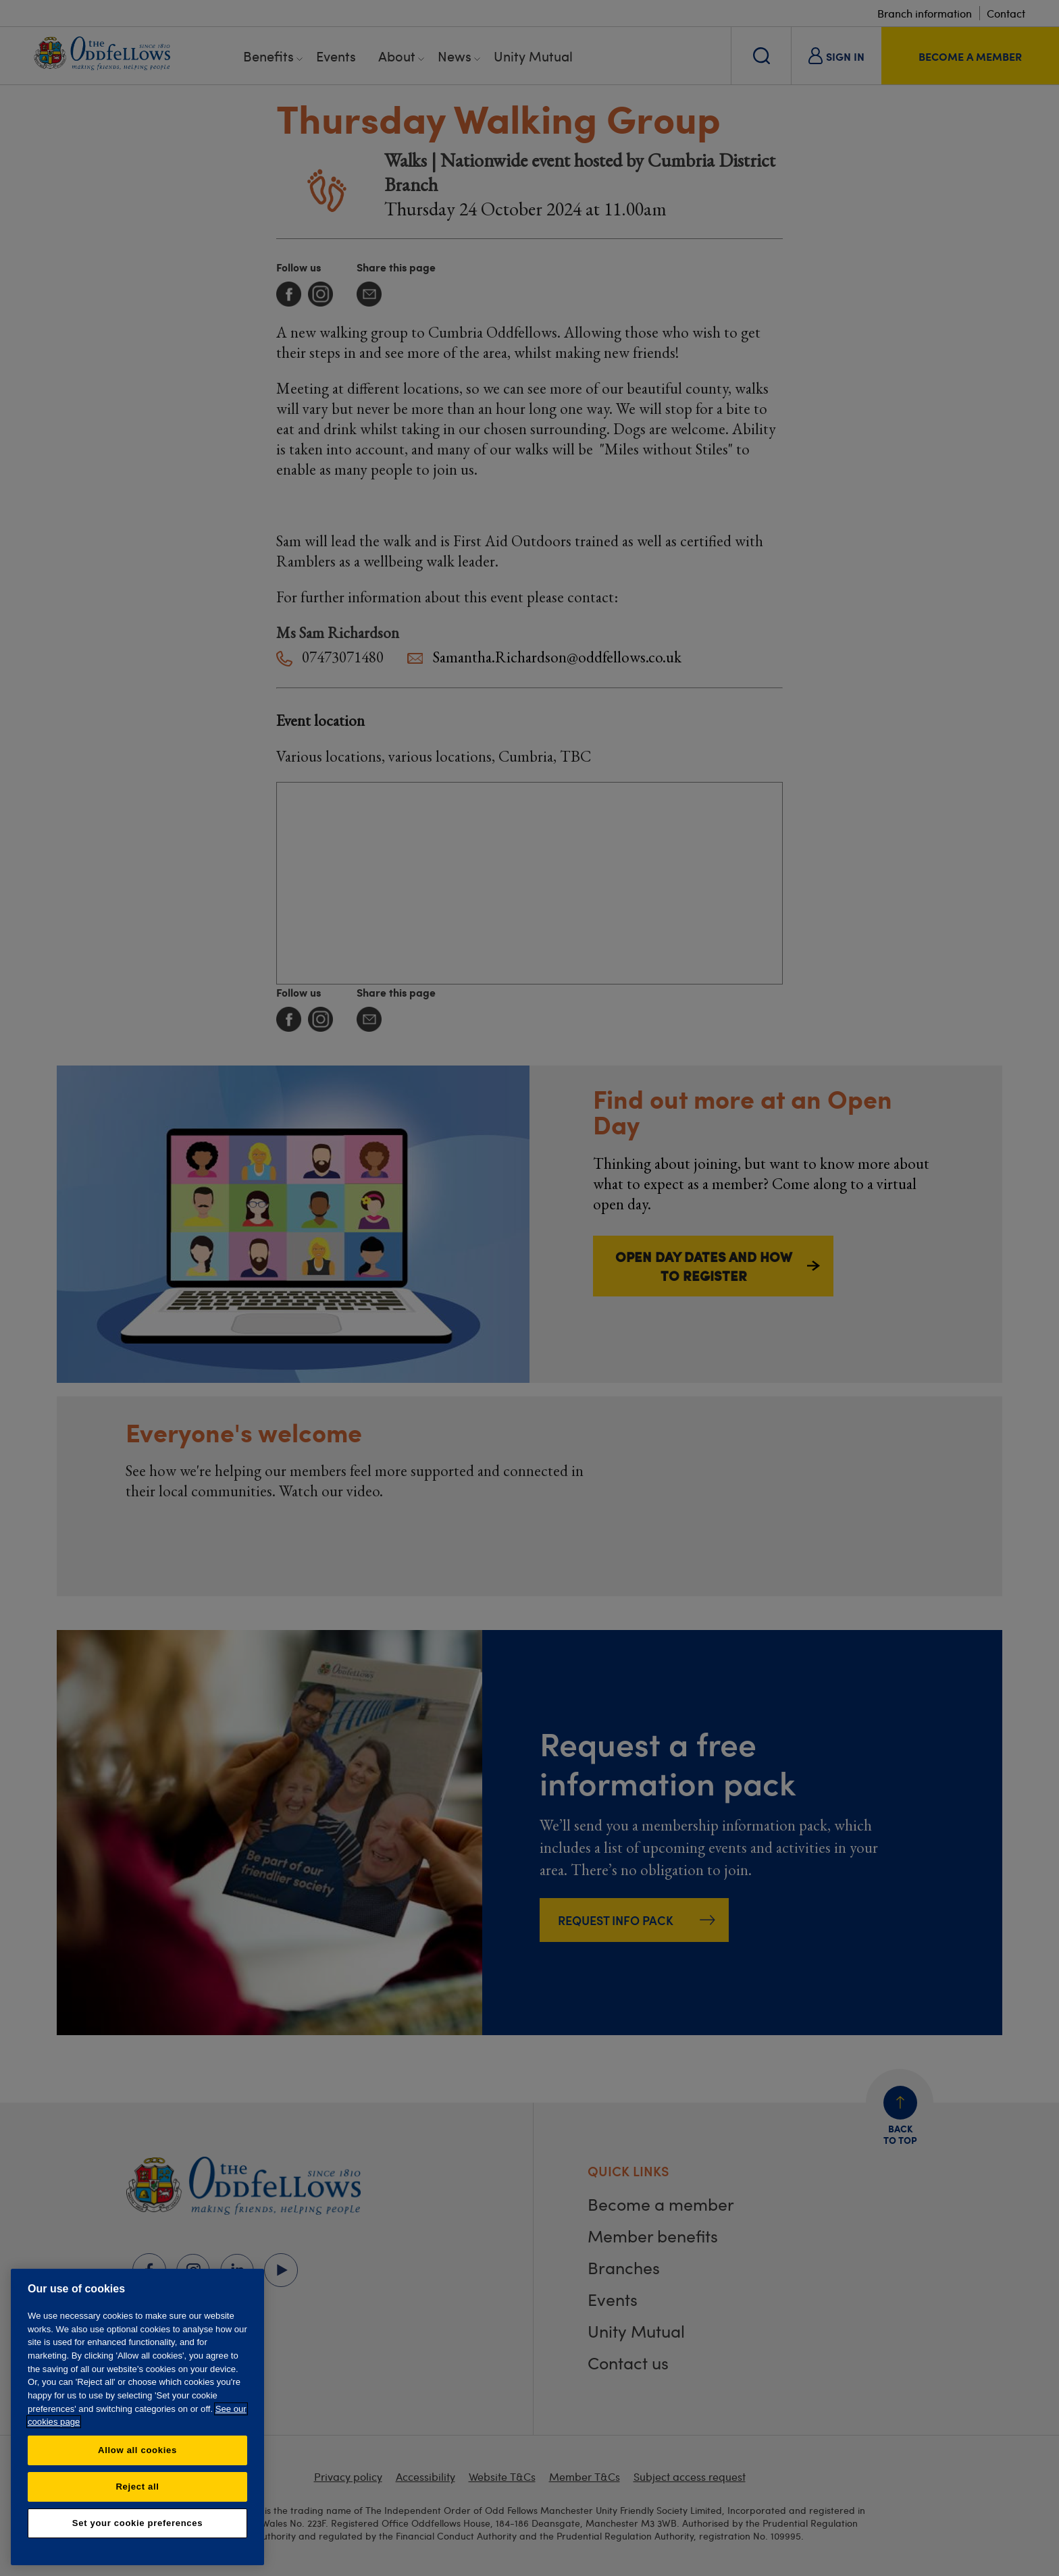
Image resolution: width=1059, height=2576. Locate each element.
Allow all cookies (137, 2450)
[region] (137, 2417)
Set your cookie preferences (137, 2523)
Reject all (137, 2486)
